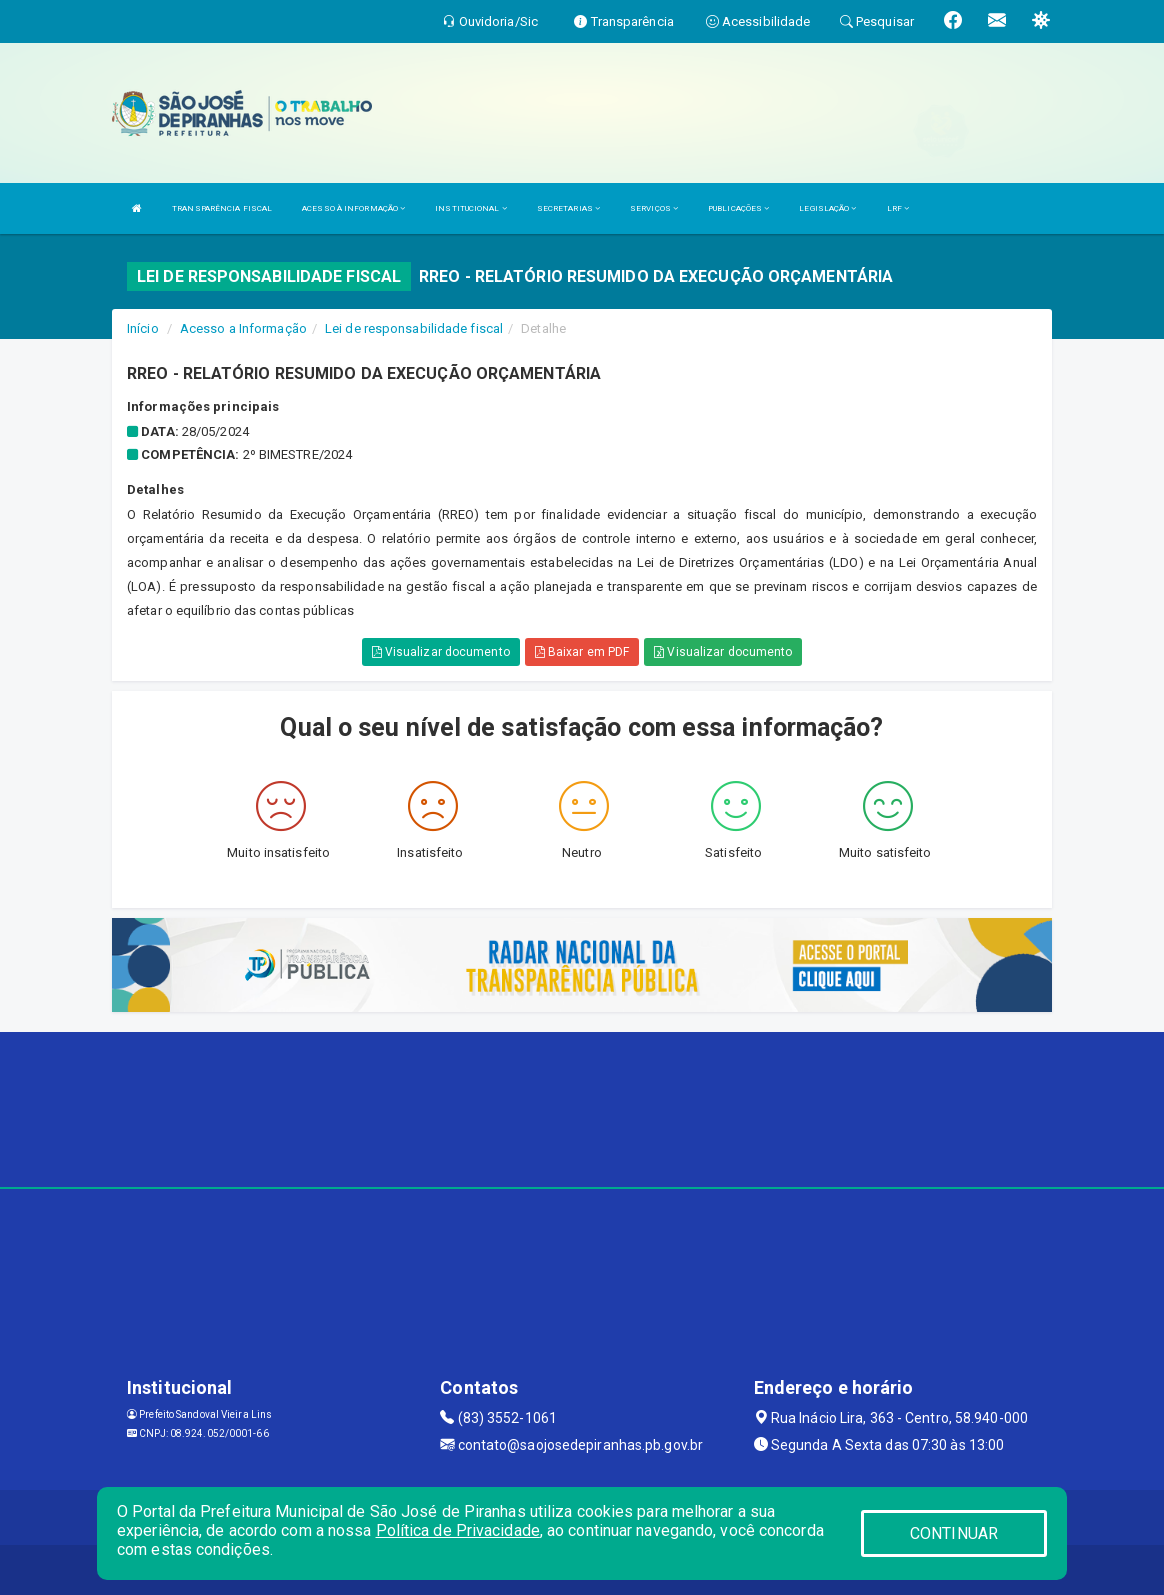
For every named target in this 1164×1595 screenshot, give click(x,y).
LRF (898, 208)
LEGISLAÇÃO (827, 208)
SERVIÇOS (654, 208)
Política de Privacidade (458, 1530)
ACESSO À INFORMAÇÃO (353, 208)
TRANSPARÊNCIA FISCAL (222, 208)
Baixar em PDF (582, 652)
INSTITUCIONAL (471, 208)
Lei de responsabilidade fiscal (414, 328)
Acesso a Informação (243, 328)
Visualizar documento (441, 652)
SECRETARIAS (568, 208)
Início (143, 328)
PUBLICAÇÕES (738, 208)
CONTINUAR (954, 1533)
